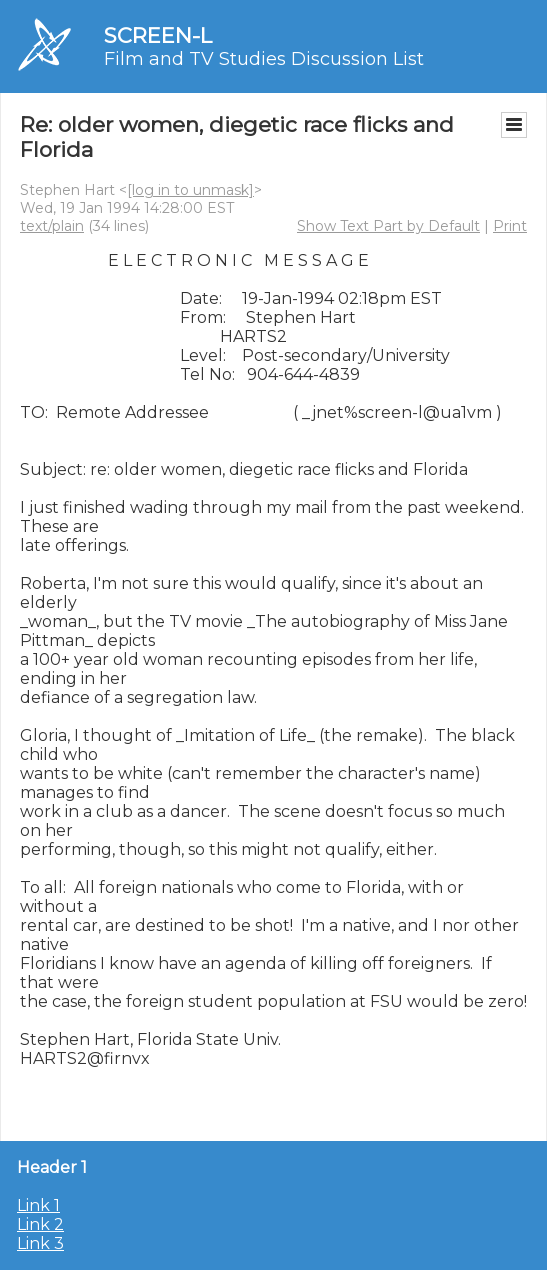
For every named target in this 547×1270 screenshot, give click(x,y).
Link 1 (38, 1205)
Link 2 (40, 1224)
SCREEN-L (158, 35)
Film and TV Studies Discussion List (264, 59)
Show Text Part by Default (388, 226)
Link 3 (40, 1243)
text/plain (52, 226)
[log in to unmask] (190, 190)
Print (510, 226)
